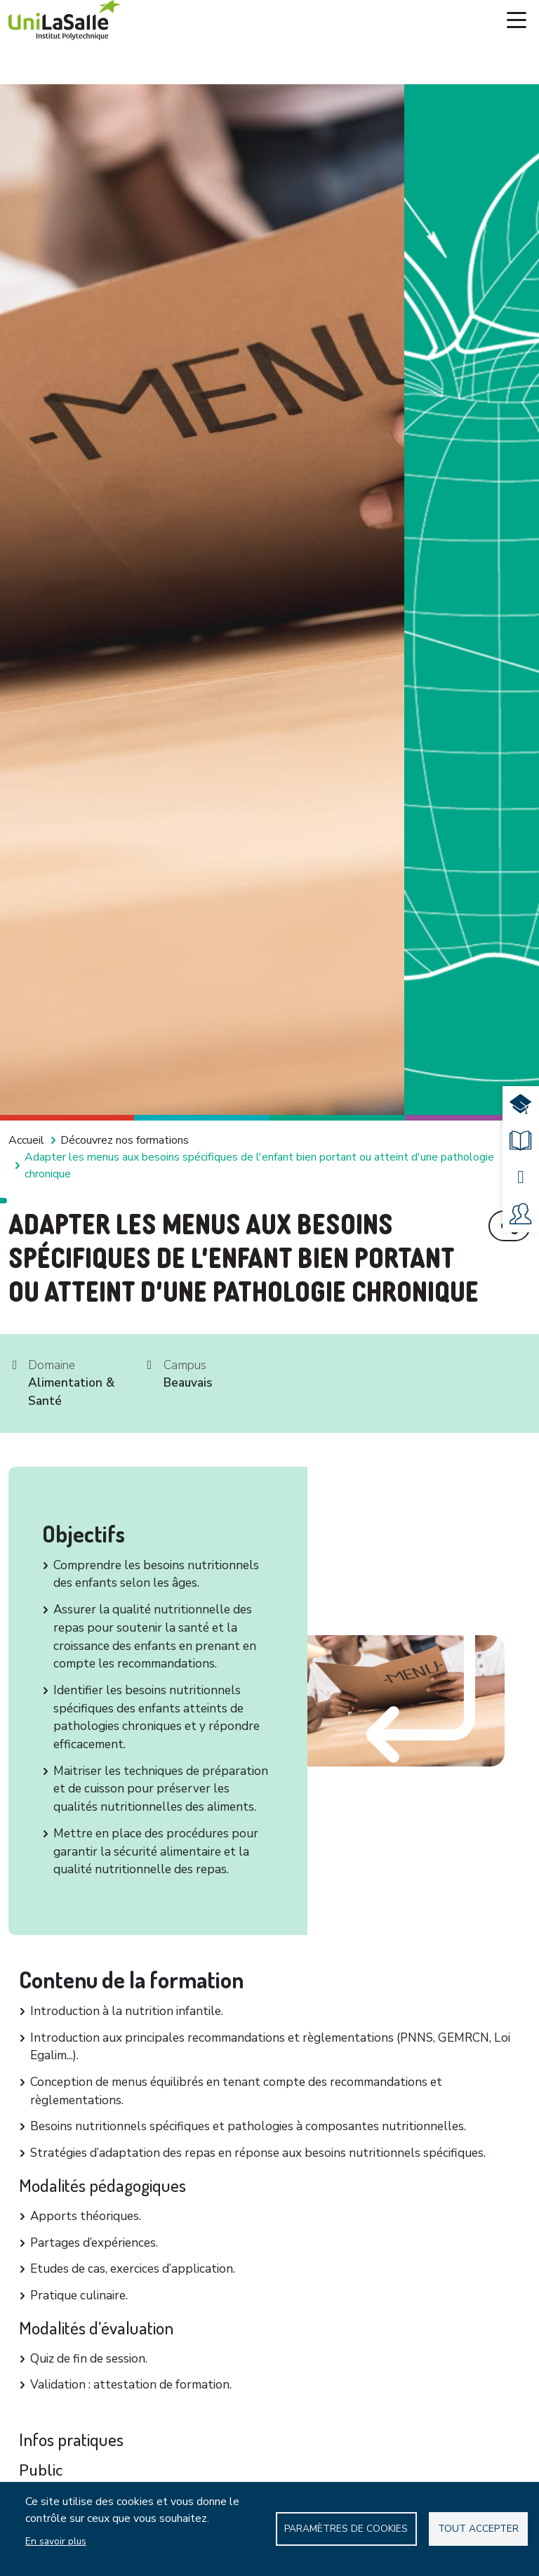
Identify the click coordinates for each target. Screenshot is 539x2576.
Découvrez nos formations (124, 1140)
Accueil (26, 1140)
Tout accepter (478, 2528)
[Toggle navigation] (517, 20)
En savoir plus (55, 2541)
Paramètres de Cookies (346, 2528)
